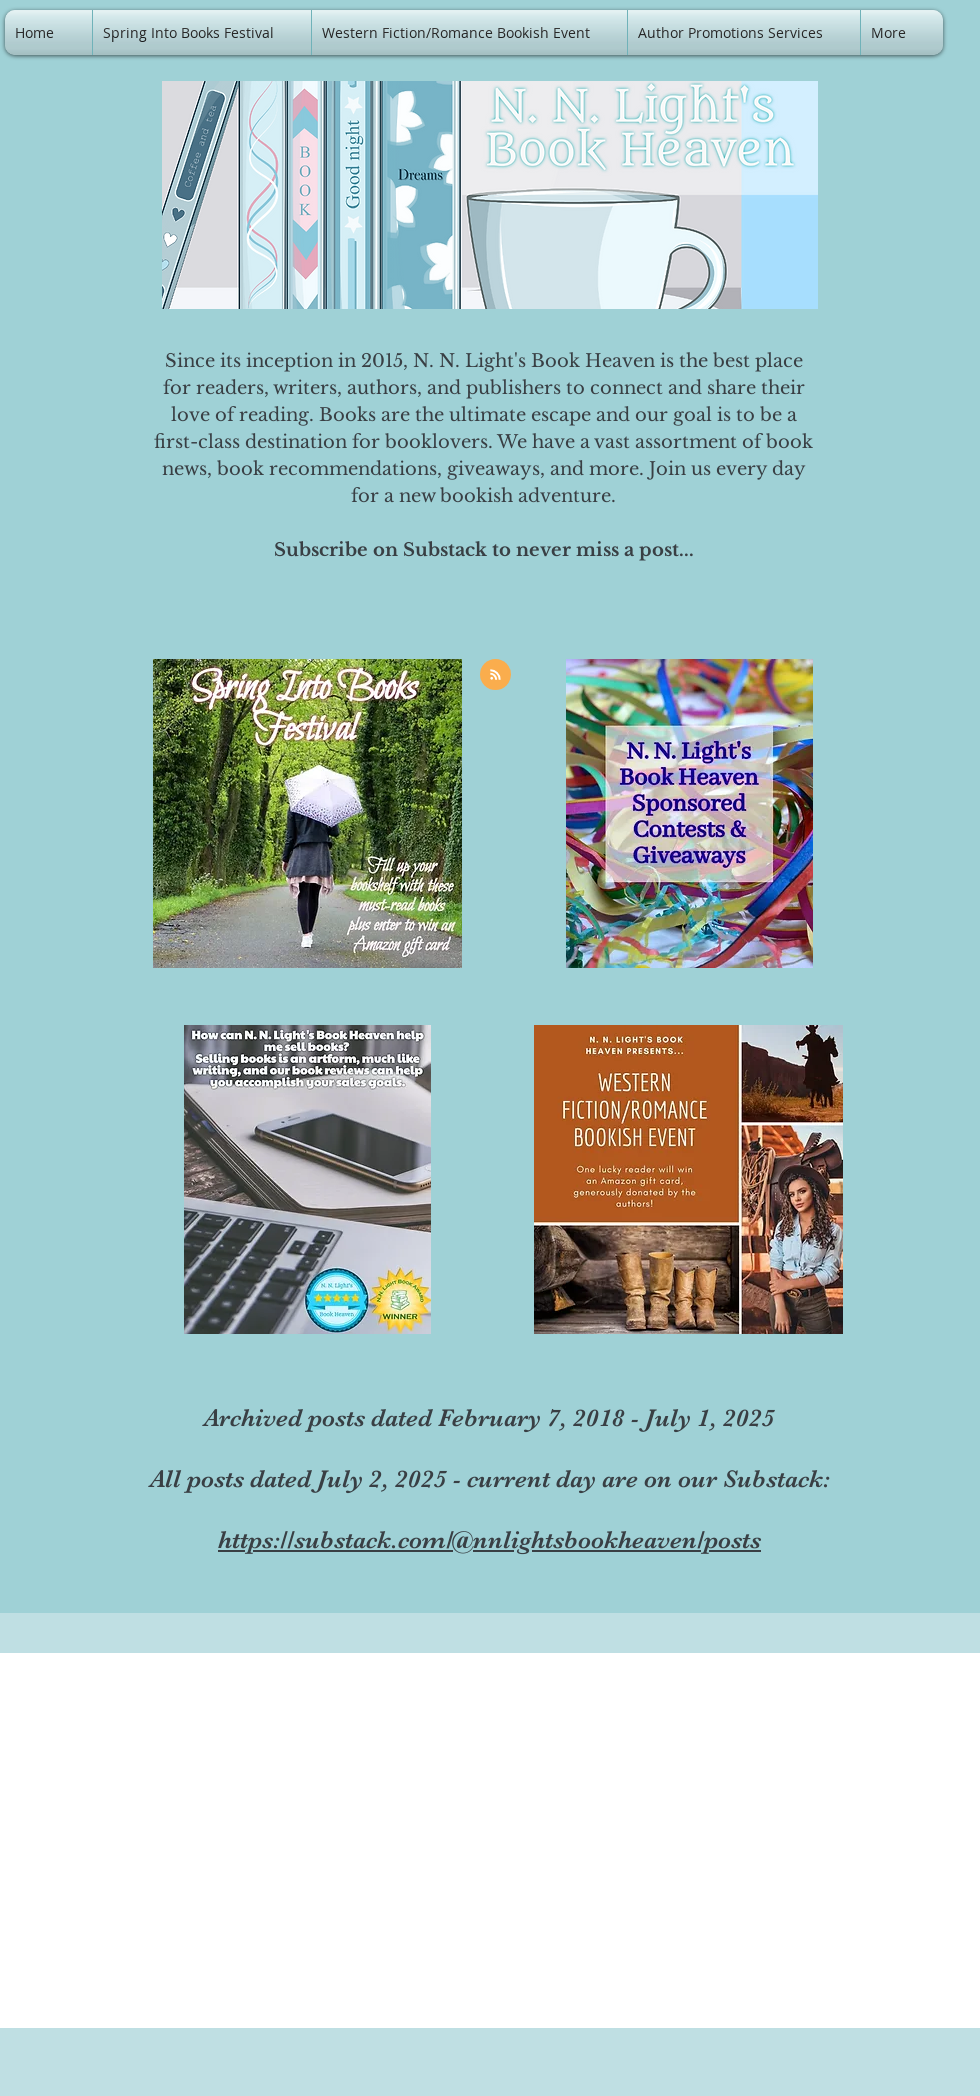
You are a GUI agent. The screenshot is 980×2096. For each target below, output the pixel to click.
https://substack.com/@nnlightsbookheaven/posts (489, 1539)
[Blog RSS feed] (495, 675)
